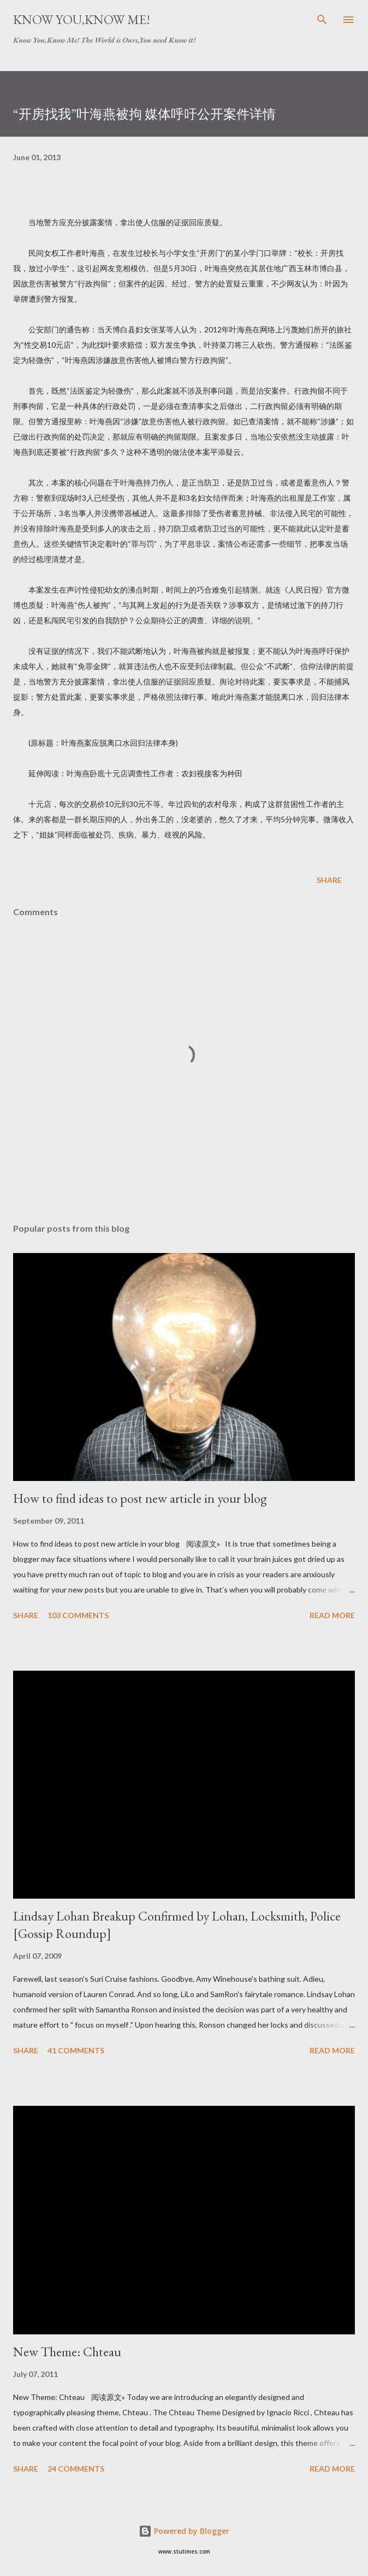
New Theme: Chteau (67, 2351)
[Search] (322, 19)
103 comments (78, 1615)
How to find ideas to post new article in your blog (140, 1498)
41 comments (76, 2050)
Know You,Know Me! (81, 19)
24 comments (76, 2468)
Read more (332, 1615)
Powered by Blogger (184, 2531)
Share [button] (329, 880)
